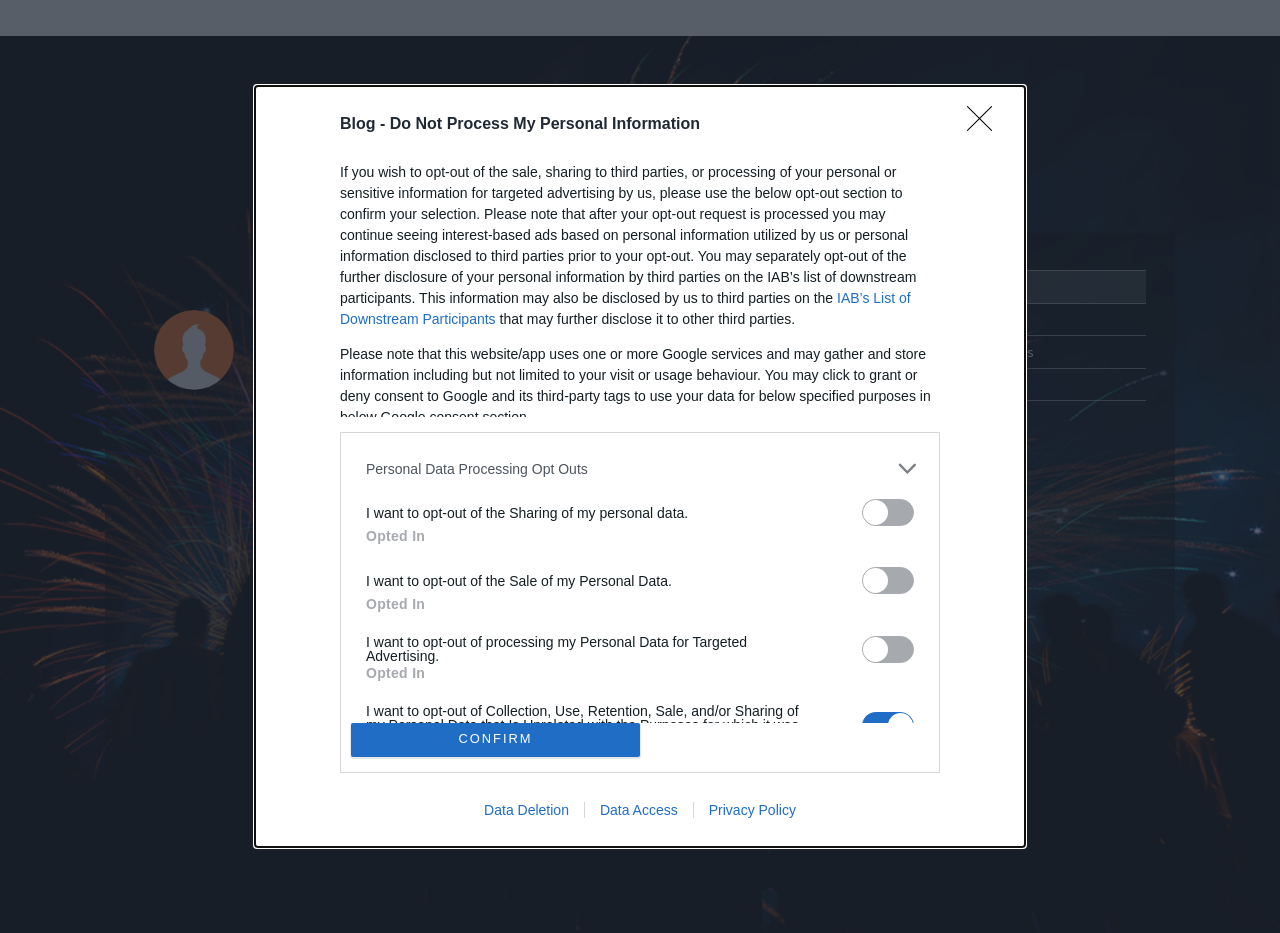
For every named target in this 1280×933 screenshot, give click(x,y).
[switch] (888, 512)
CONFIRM (495, 739)
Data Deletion (526, 810)
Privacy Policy (752, 810)
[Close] (986, 125)
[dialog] (640, 466)
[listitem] (640, 468)
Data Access (639, 810)
